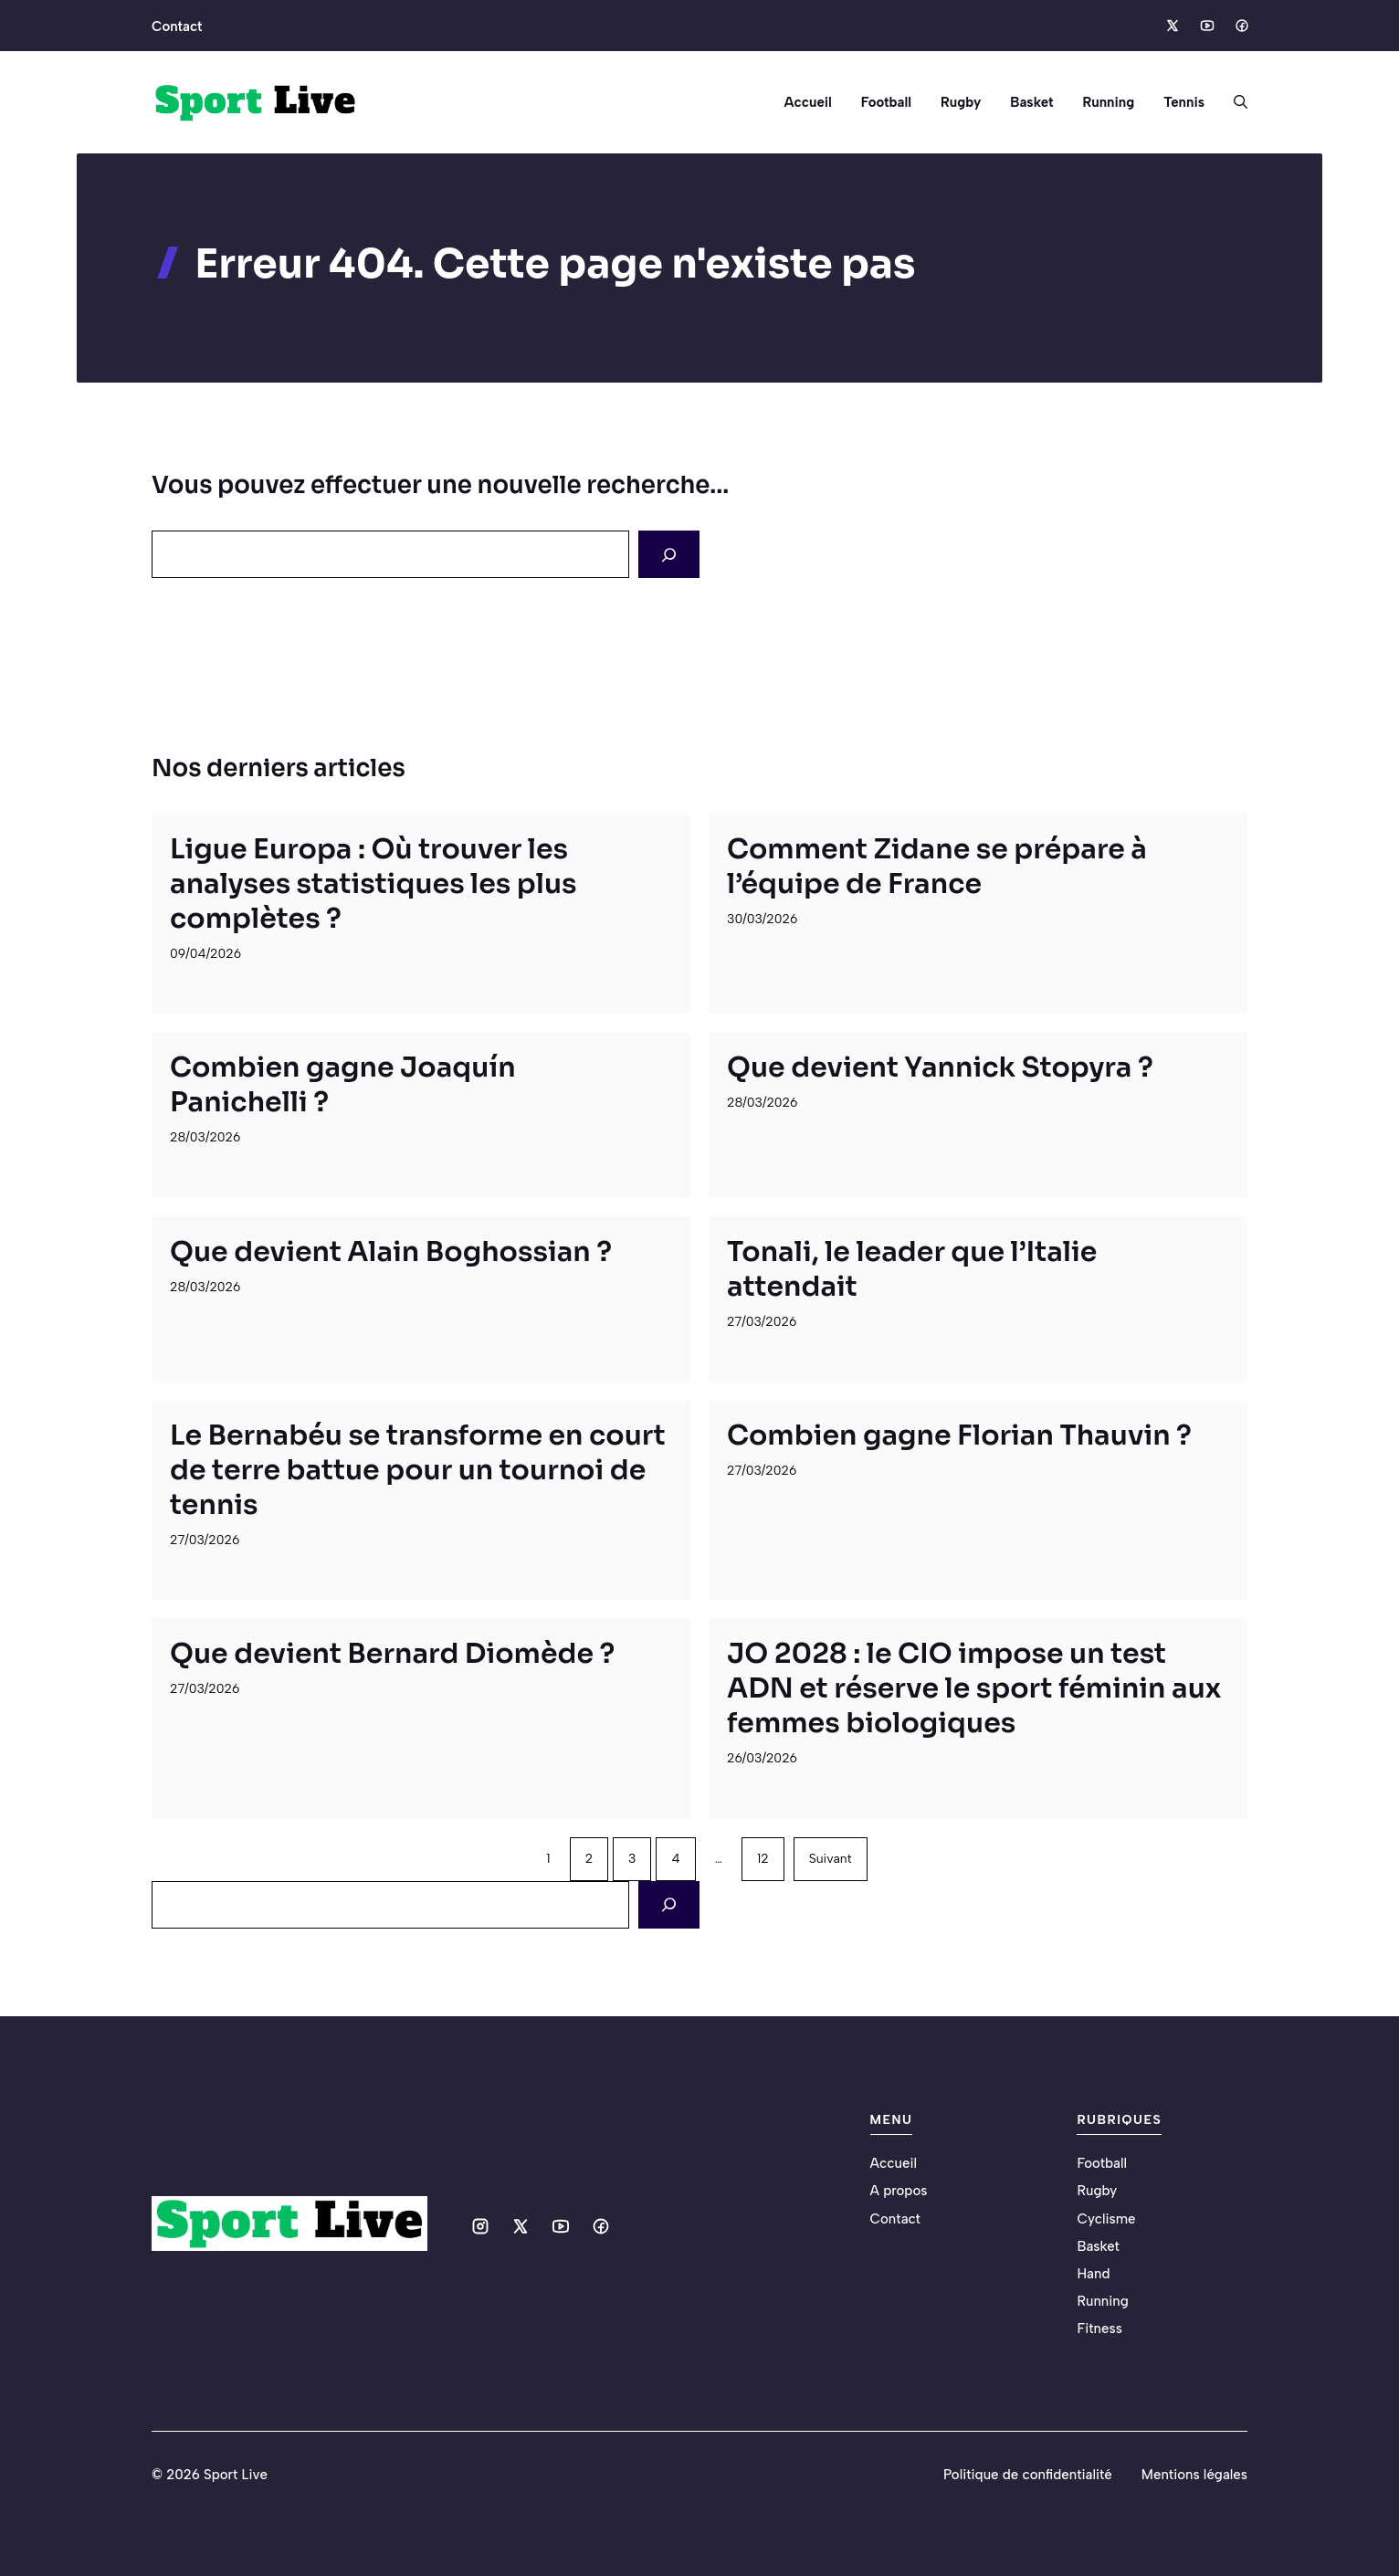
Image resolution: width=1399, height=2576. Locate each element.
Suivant (830, 1858)
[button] (1233, 102)
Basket (1031, 102)
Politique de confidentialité (1027, 2474)
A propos (899, 2190)
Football (886, 102)
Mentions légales (1194, 2474)
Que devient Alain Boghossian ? (391, 1252)
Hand (1093, 2274)
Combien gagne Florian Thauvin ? (959, 1435)
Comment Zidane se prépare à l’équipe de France (937, 866)
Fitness (1099, 2328)
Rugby (961, 102)
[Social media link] (1171, 25)
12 (763, 1858)
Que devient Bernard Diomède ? (392, 1653)
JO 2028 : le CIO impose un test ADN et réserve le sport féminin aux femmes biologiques (974, 1688)
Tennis (1183, 102)
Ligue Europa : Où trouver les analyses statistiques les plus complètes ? (373, 884)
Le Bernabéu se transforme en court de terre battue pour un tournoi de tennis (418, 1470)
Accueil (807, 102)
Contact (177, 26)
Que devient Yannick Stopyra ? (940, 1067)
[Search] (669, 554)
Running (1108, 102)
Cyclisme (1106, 2219)
